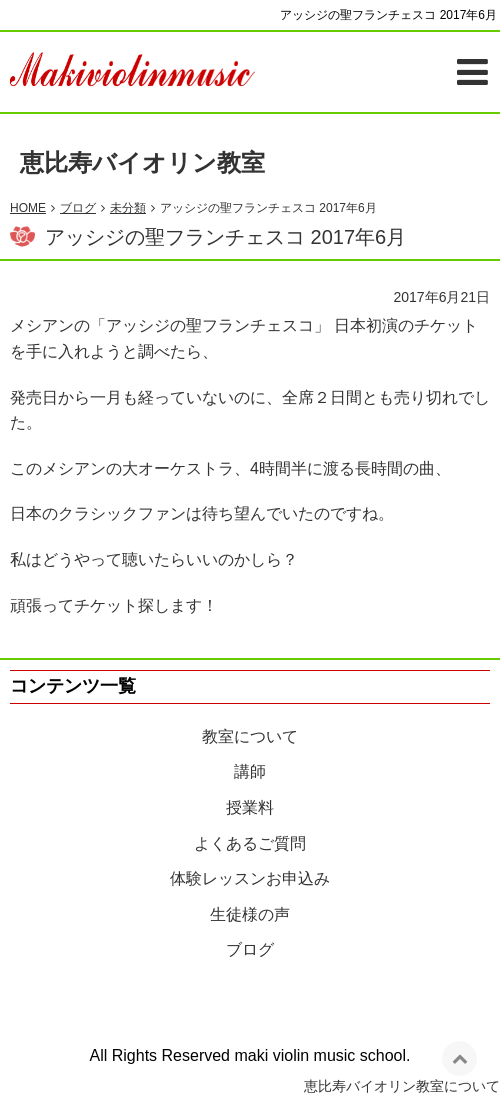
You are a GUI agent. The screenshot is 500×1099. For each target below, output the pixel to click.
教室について (250, 736)
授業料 (250, 807)
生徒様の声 (250, 914)
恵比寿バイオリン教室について (402, 1086)
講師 (250, 771)
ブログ (250, 949)
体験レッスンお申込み (250, 878)
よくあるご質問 (250, 843)
